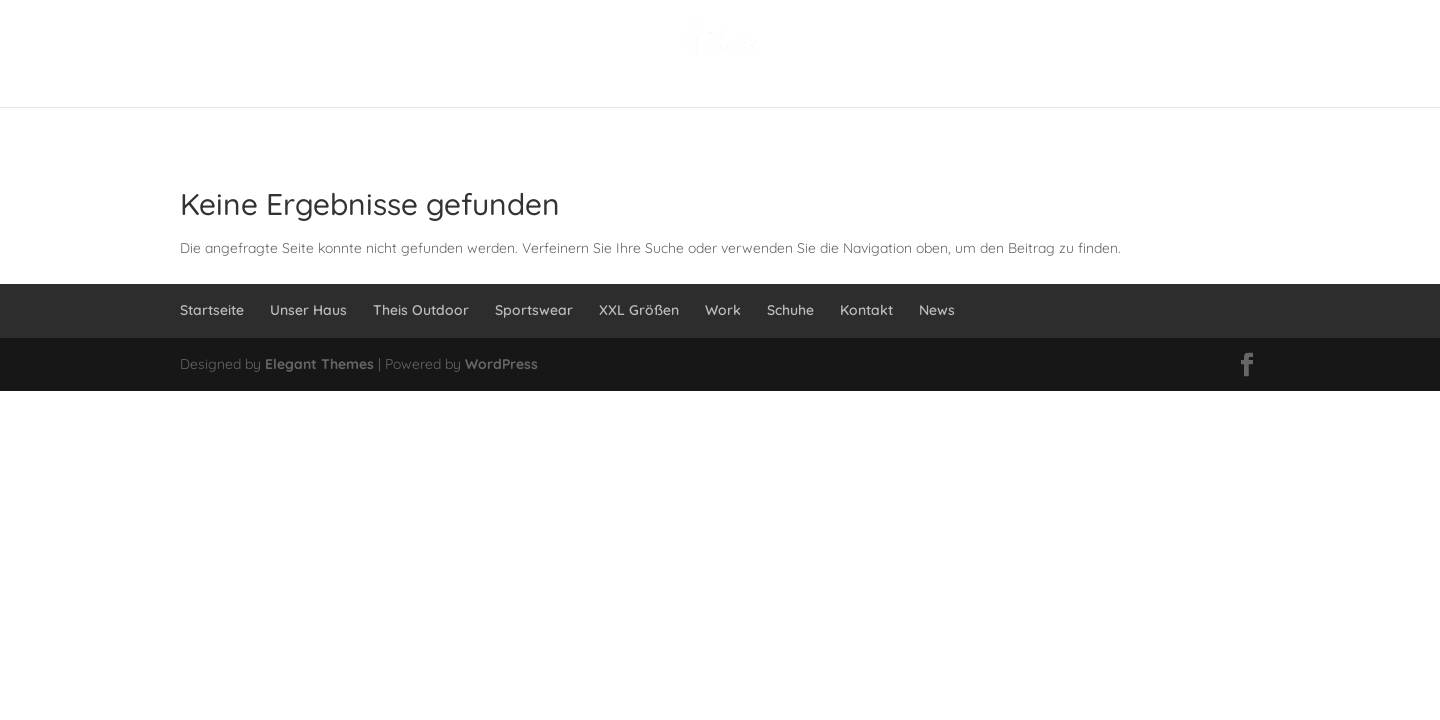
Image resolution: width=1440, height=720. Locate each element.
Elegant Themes (319, 364)
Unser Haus (308, 310)
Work (723, 310)
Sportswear (534, 310)
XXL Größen (639, 310)
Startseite (212, 310)
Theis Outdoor (421, 310)
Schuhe (790, 310)
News (937, 310)
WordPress (501, 364)
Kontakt (866, 310)
